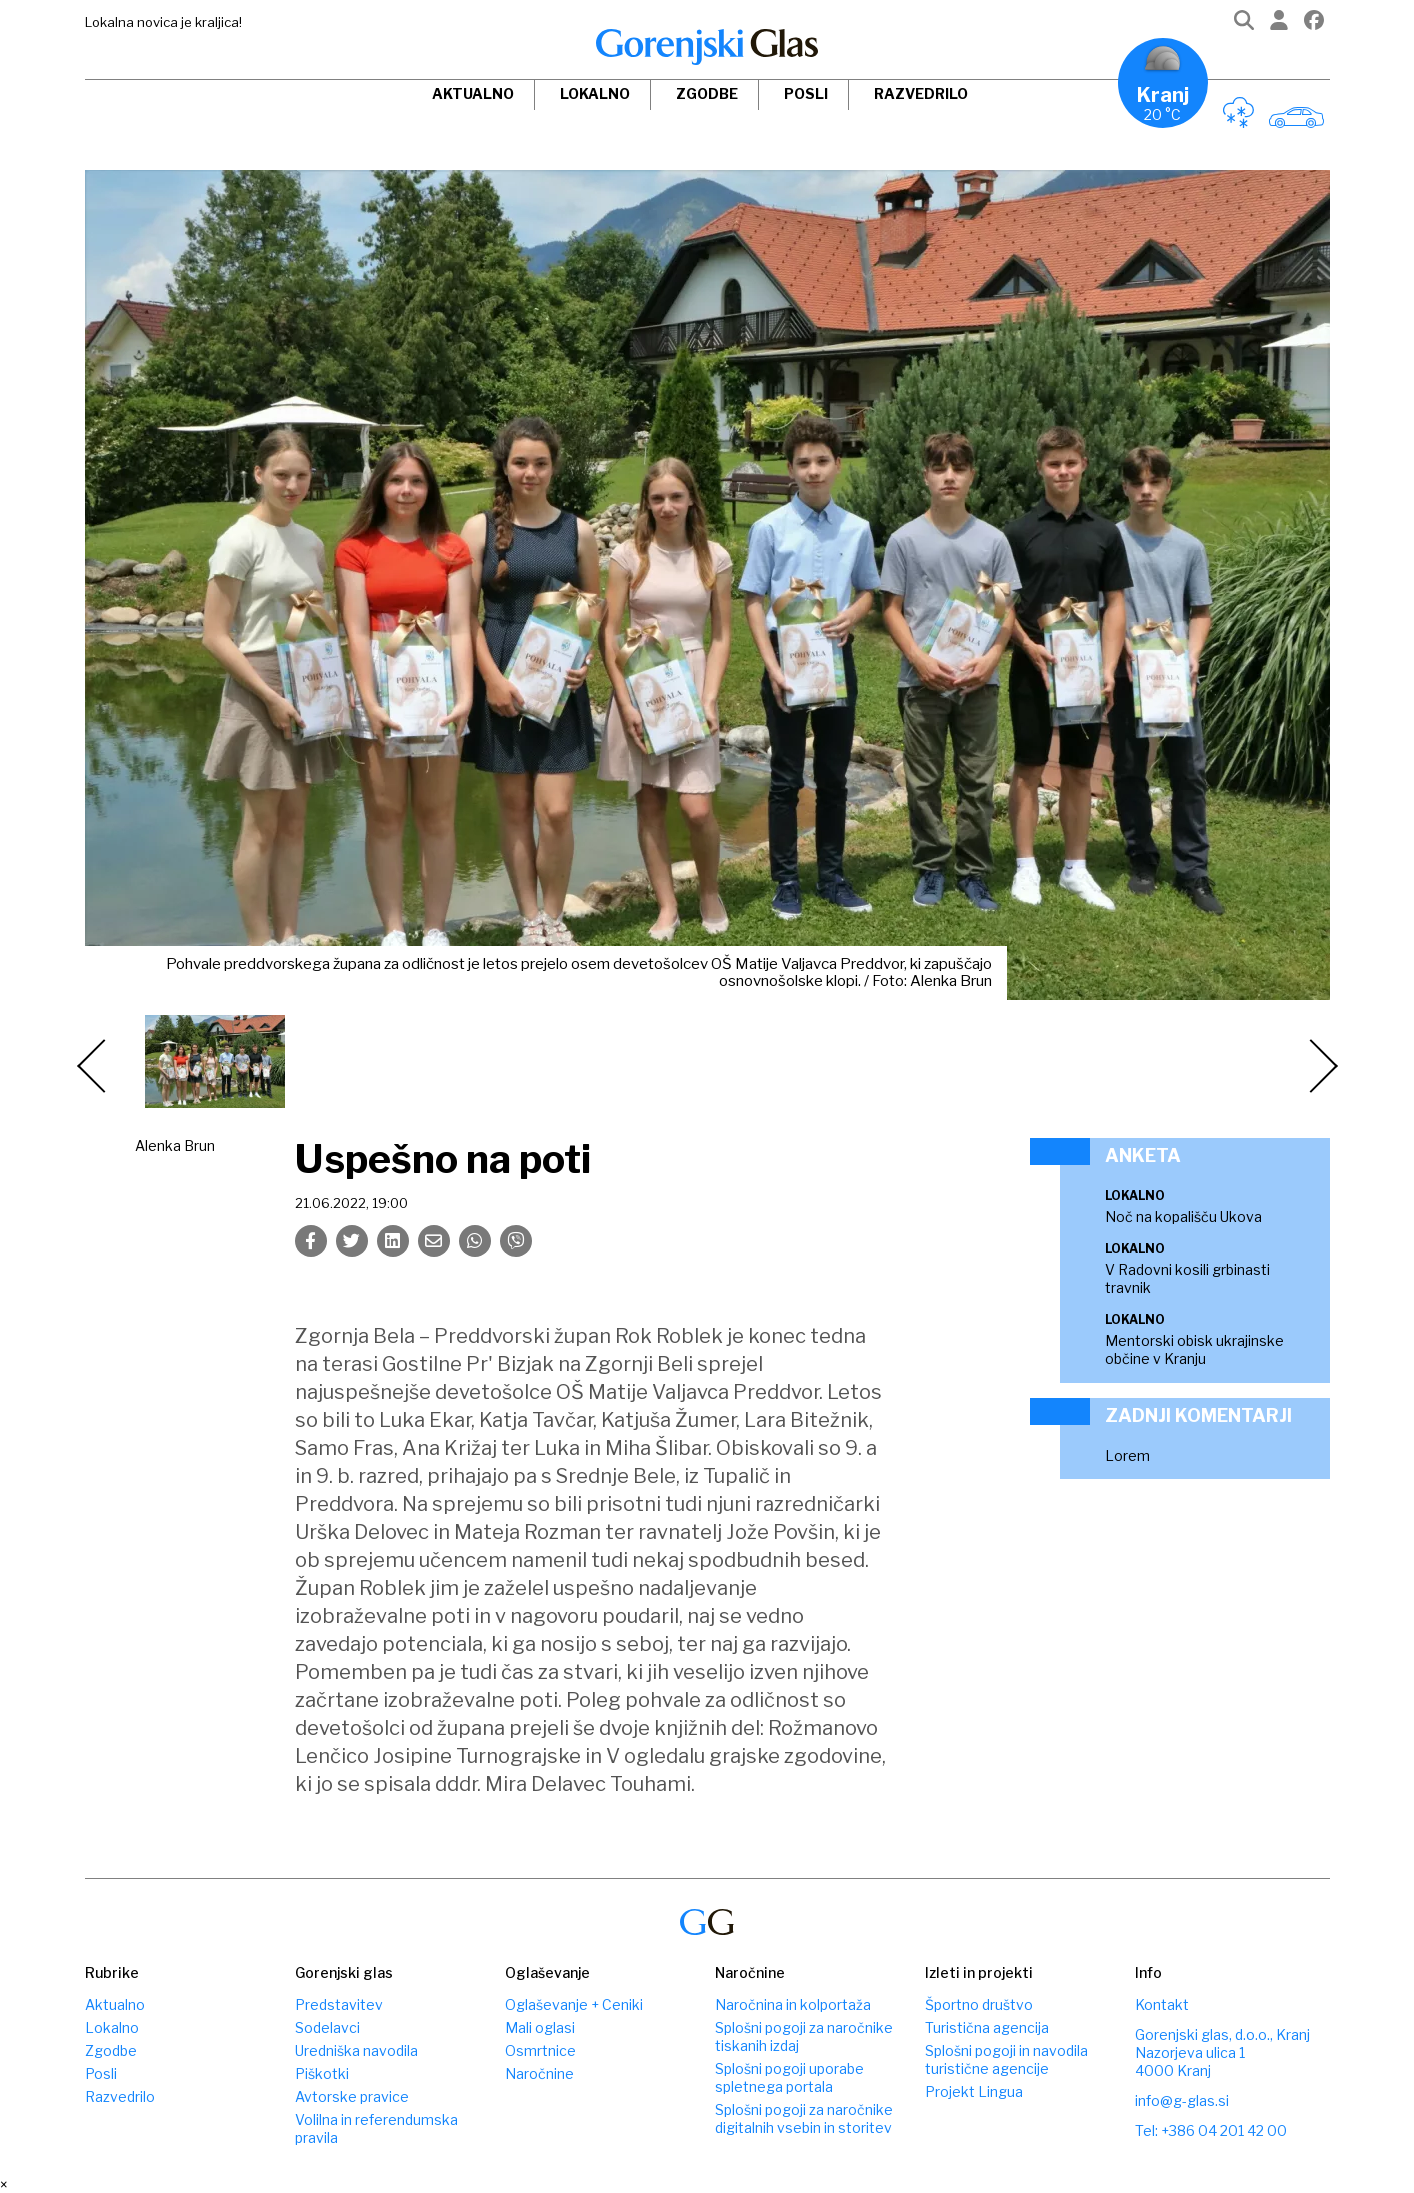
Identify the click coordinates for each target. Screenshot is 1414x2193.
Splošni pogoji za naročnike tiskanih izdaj (804, 2036)
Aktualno (473, 93)
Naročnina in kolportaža (793, 2004)
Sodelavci (327, 2027)
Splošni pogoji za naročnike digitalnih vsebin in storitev (804, 2118)
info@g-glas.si (1182, 2100)
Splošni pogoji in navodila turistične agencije (1006, 2059)
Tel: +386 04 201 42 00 (1211, 2130)
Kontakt (1162, 2004)
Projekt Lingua (974, 2091)
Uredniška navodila (356, 2050)
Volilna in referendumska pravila (376, 2128)
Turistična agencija (987, 2027)
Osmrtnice (540, 2050)
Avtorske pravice (352, 2096)
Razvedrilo (921, 93)
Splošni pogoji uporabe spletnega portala (789, 2077)
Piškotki (322, 2073)
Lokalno (595, 93)
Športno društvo (979, 2004)
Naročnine (539, 2073)
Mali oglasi (540, 2027)
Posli (806, 93)
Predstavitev (339, 2004)
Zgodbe (707, 93)
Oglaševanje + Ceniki (574, 2004)
